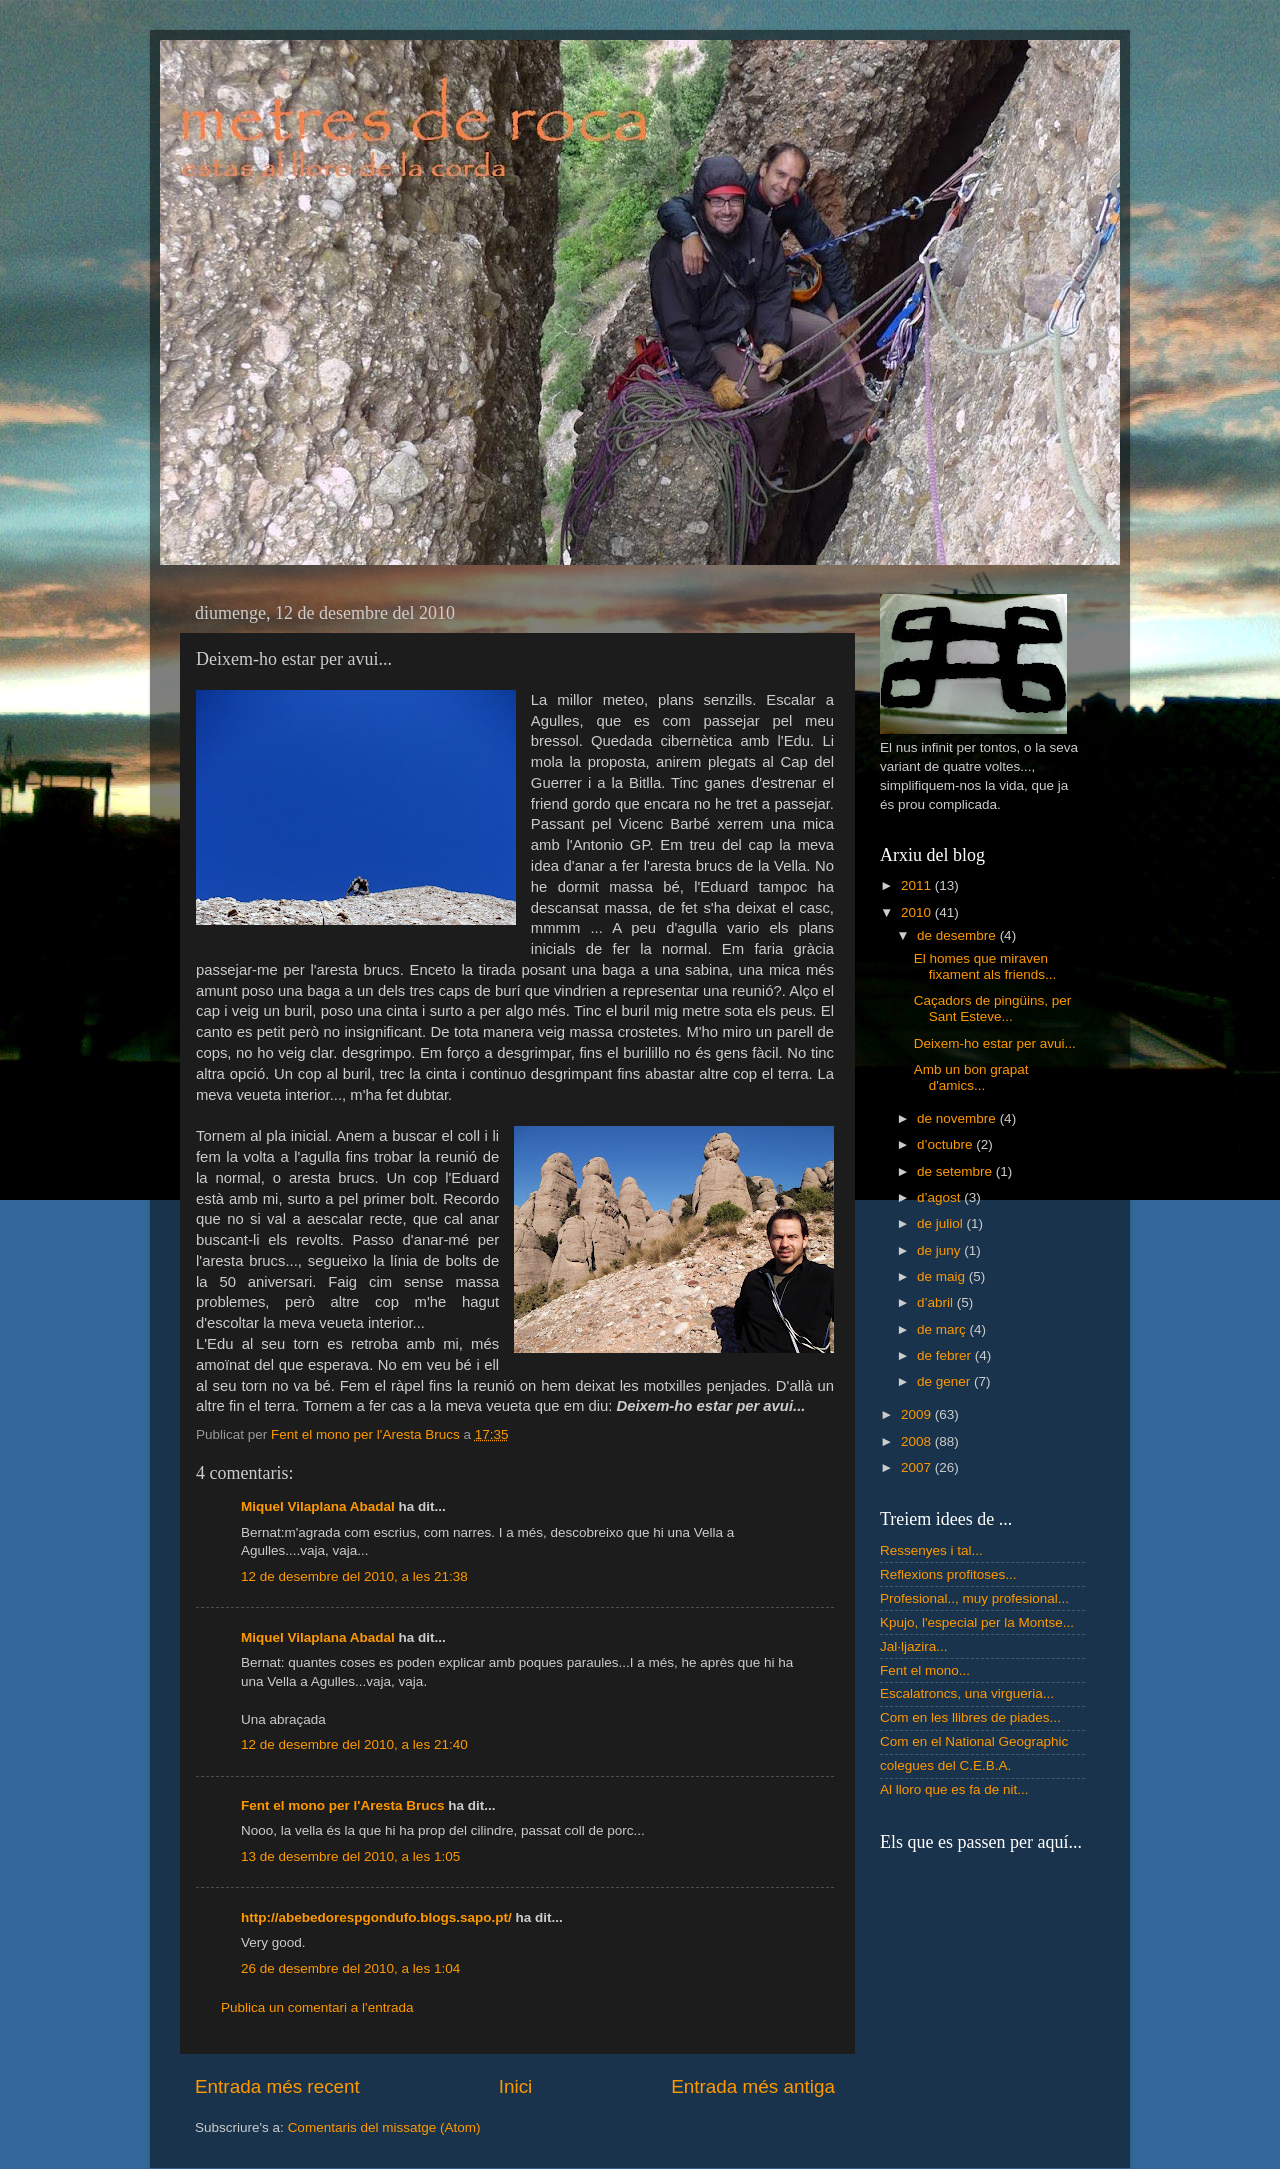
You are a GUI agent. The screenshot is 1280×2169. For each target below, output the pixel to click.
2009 (918, 1414)
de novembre (958, 1118)
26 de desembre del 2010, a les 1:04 (350, 1968)
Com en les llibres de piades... (970, 1717)
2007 (918, 1467)
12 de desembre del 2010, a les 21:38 (354, 1576)
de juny (940, 1250)
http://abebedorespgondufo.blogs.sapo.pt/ (376, 1917)
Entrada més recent (277, 2086)
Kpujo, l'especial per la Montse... (977, 1622)
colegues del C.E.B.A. (945, 1765)
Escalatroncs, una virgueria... (967, 1693)
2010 (918, 912)
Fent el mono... (925, 1670)
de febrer (946, 1355)
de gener (945, 1381)
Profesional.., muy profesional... (974, 1598)
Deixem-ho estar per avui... (995, 1043)
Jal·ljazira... (914, 1646)
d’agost (940, 1197)
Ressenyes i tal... (931, 1550)
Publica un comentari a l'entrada (317, 2007)
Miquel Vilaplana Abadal (318, 1506)
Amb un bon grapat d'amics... (971, 1077)
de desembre (958, 935)
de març (943, 1329)
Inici (516, 2086)
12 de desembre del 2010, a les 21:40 (354, 1744)
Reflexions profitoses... (948, 1574)
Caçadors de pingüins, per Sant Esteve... (993, 1008)
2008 (918, 1441)
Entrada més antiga (753, 2086)
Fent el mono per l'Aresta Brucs (343, 1805)
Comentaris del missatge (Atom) (384, 2127)
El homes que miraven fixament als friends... (985, 966)
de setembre (956, 1171)
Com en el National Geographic (974, 1741)
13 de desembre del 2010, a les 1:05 (350, 1856)
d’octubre (946, 1144)
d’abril (937, 1302)
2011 (918, 885)
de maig (943, 1276)
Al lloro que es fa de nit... (954, 1789)
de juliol (942, 1223)
